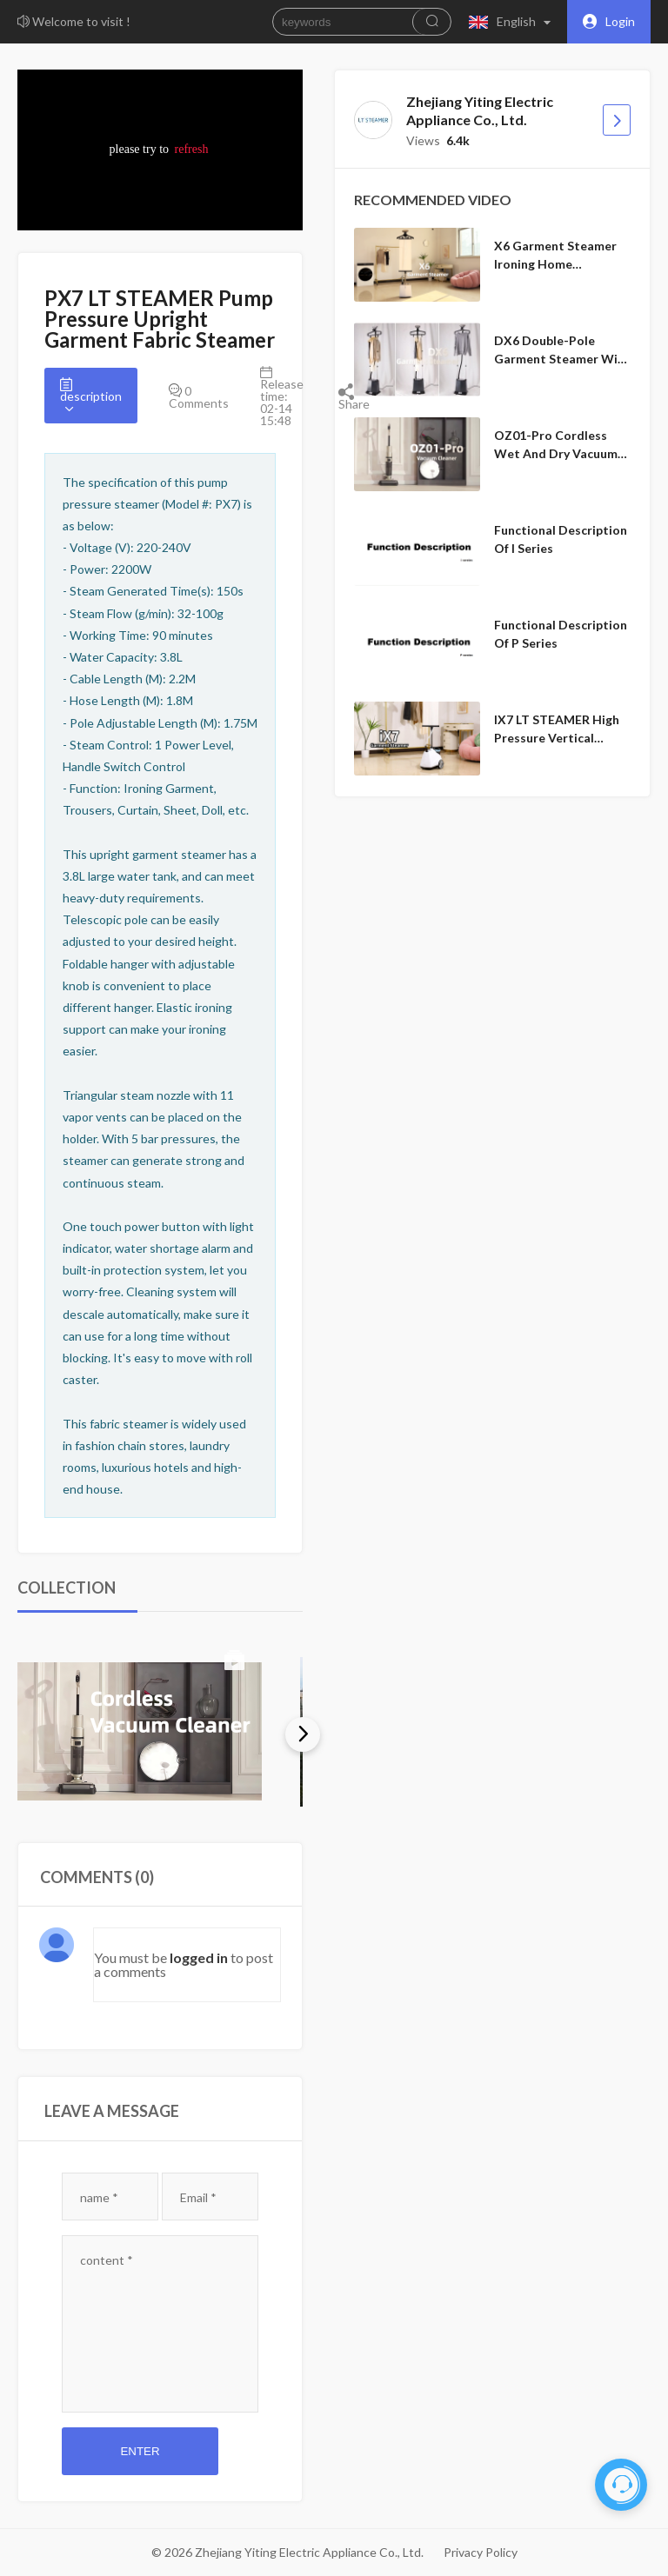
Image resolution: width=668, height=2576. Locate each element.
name (99, 2197)
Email (198, 2197)
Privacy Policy (481, 2552)
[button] (513, 21)
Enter (139, 2451)
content (106, 2260)
